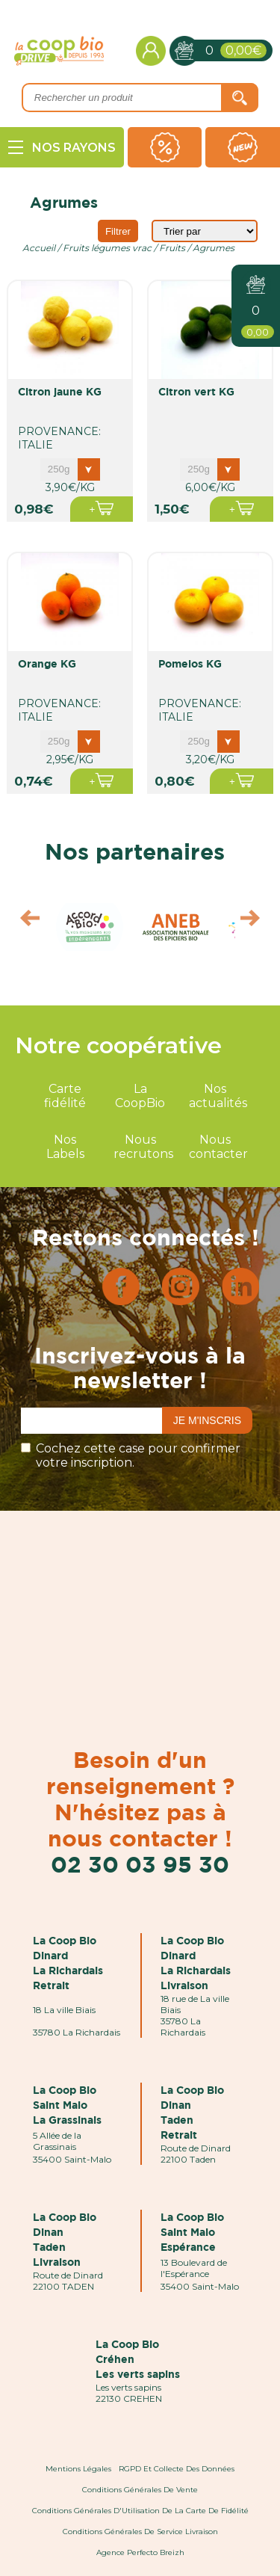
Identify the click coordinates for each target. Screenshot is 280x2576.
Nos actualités (218, 1096)
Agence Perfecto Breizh (140, 2552)
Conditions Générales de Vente (140, 2490)
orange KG (47, 663)
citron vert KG (196, 391)
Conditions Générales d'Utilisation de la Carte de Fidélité (140, 2510)
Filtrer (118, 231)
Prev (23, 922)
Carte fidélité (65, 1096)
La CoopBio (140, 1096)
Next (257, 922)
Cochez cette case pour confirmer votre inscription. (138, 1455)
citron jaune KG (60, 391)
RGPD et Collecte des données (176, 2469)
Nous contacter (218, 1147)
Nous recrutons (143, 1147)
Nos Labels (65, 1147)
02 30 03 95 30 (140, 1864)
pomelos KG (190, 663)
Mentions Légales (78, 2469)
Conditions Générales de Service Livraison (140, 2531)
